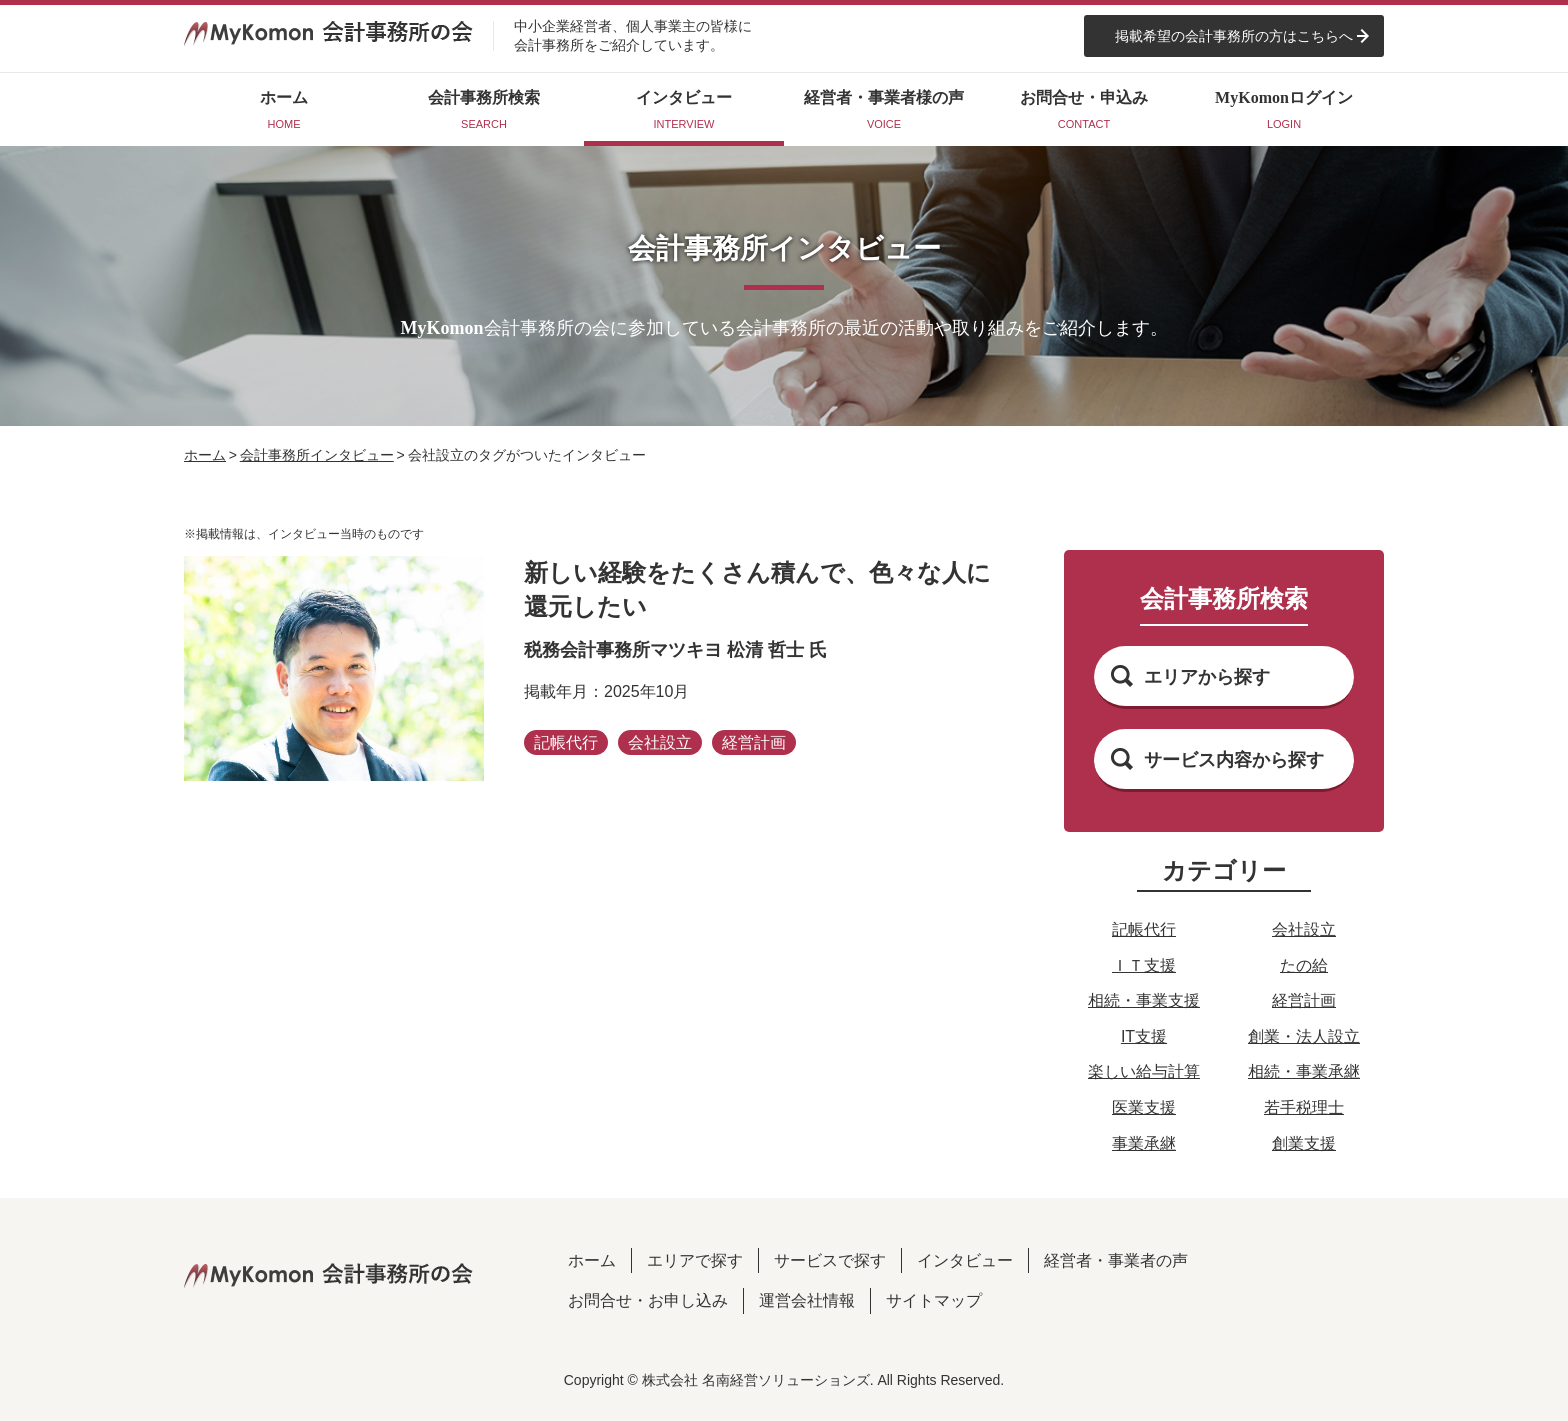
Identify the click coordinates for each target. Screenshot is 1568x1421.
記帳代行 (1144, 929)
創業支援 (1304, 1143)
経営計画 (1304, 1000)
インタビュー (965, 1260)
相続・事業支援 (1144, 1000)
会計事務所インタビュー (317, 455)
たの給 (1304, 965)
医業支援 (1144, 1107)
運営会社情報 (807, 1300)
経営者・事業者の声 (1116, 1260)
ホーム (205, 455)
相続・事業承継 (1304, 1071)
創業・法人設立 (1304, 1036)
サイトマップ (934, 1300)
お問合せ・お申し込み (648, 1300)
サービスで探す (830, 1260)
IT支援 (1144, 1036)
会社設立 (1304, 929)
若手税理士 (1304, 1107)
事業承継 (1144, 1143)
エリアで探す (695, 1260)
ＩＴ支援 (1144, 965)
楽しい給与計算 (1144, 1071)
